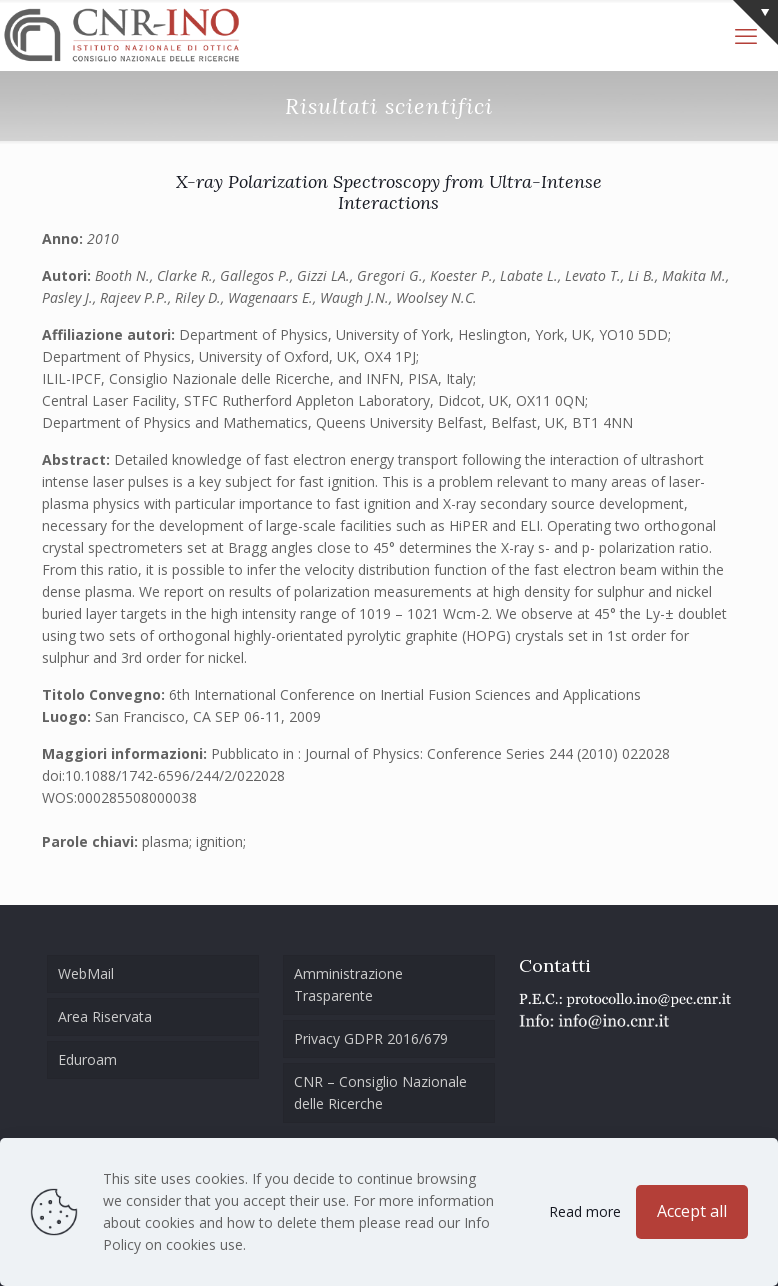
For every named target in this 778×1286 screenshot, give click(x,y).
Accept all (692, 1211)
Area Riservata (105, 1016)
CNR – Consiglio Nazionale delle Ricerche (380, 1092)
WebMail (86, 973)
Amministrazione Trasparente (348, 984)
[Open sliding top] (755, 22)
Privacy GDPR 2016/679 (371, 1038)
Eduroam (87, 1059)
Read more (585, 1211)
